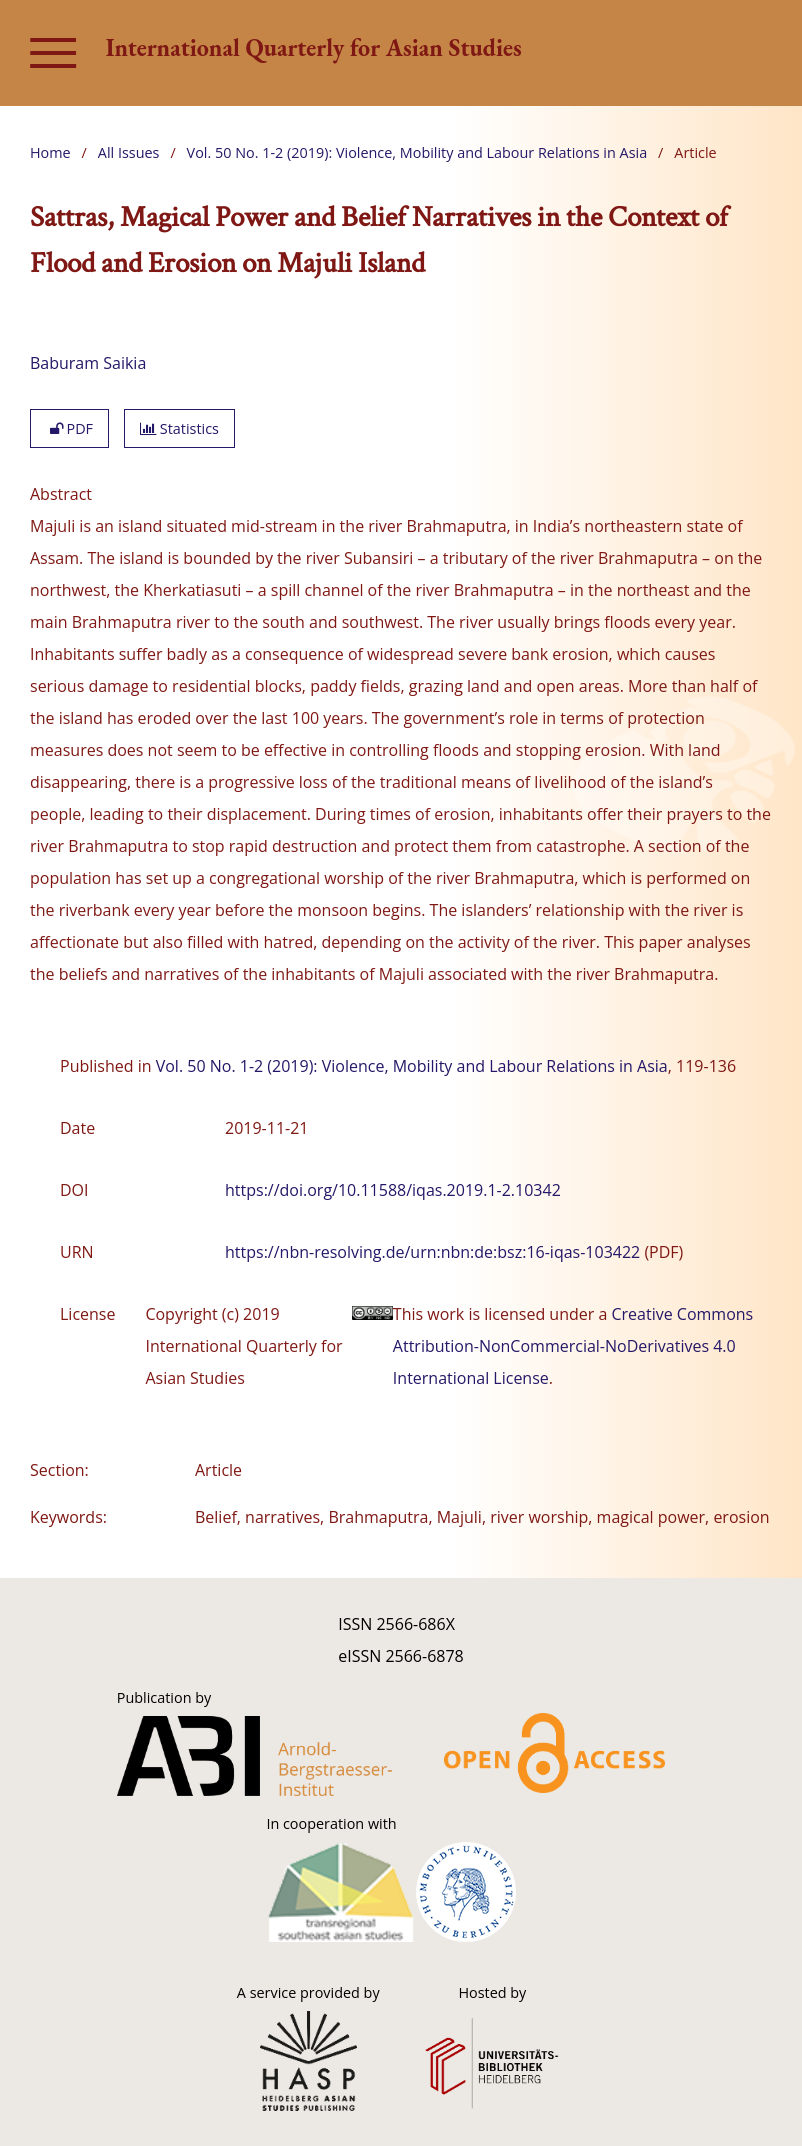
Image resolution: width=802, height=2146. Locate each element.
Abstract (61, 494)
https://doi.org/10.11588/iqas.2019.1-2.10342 (393, 1190)
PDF (69, 428)
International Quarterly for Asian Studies (314, 47)
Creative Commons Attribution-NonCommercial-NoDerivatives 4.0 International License (573, 1346)
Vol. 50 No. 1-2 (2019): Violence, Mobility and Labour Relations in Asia (417, 152)
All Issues (129, 152)
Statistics (179, 428)
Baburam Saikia (88, 363)
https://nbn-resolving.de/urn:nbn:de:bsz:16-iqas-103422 (432, 1252)
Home (50, 152)
